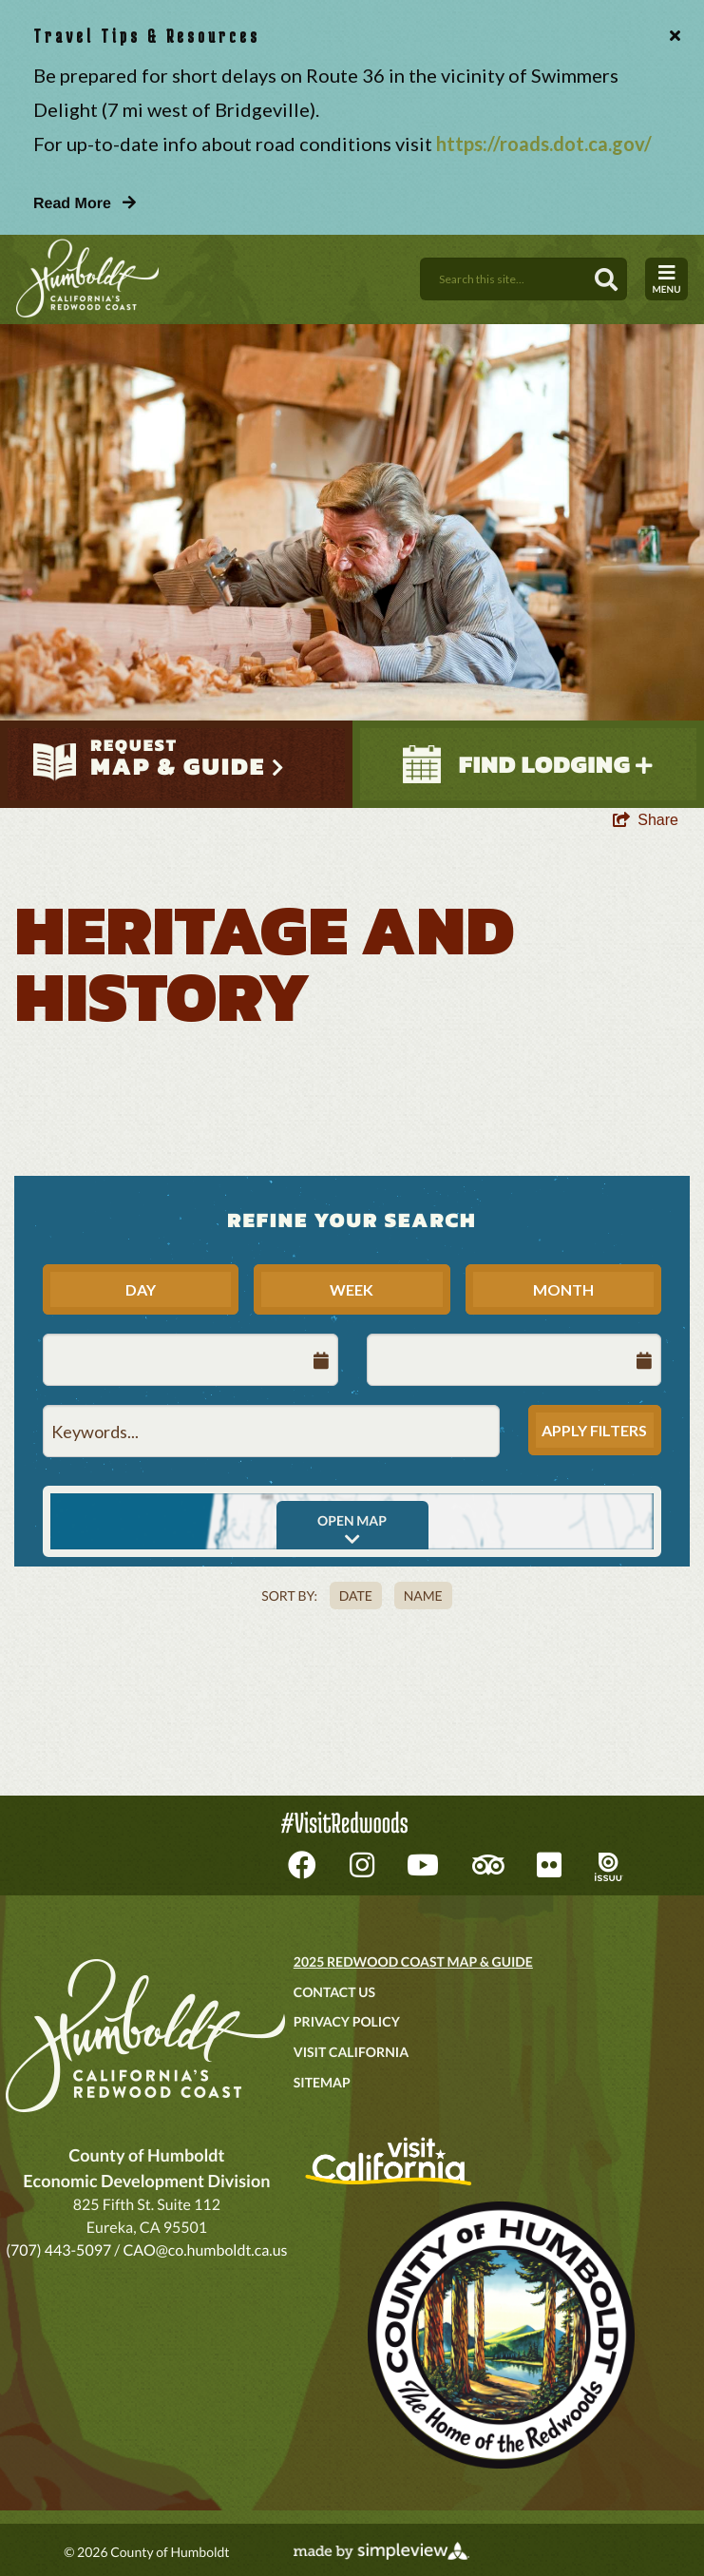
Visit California (351, 2052)
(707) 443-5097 (58, 2250)
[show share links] (645, 820)
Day (140, 1289)
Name (423, 1595)
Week (351, 1289)
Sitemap (322, 2082)
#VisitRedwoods (344, 1823)
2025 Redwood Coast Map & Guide (413, 1961)
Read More (84, 203)
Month (563, 1289)
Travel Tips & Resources (146, 36)
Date (355, 1595)
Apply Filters (594, 1430)
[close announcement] (671, 36)
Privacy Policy (347, 2021)
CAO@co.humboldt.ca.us (205, 2250)
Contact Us (334, 1992)
